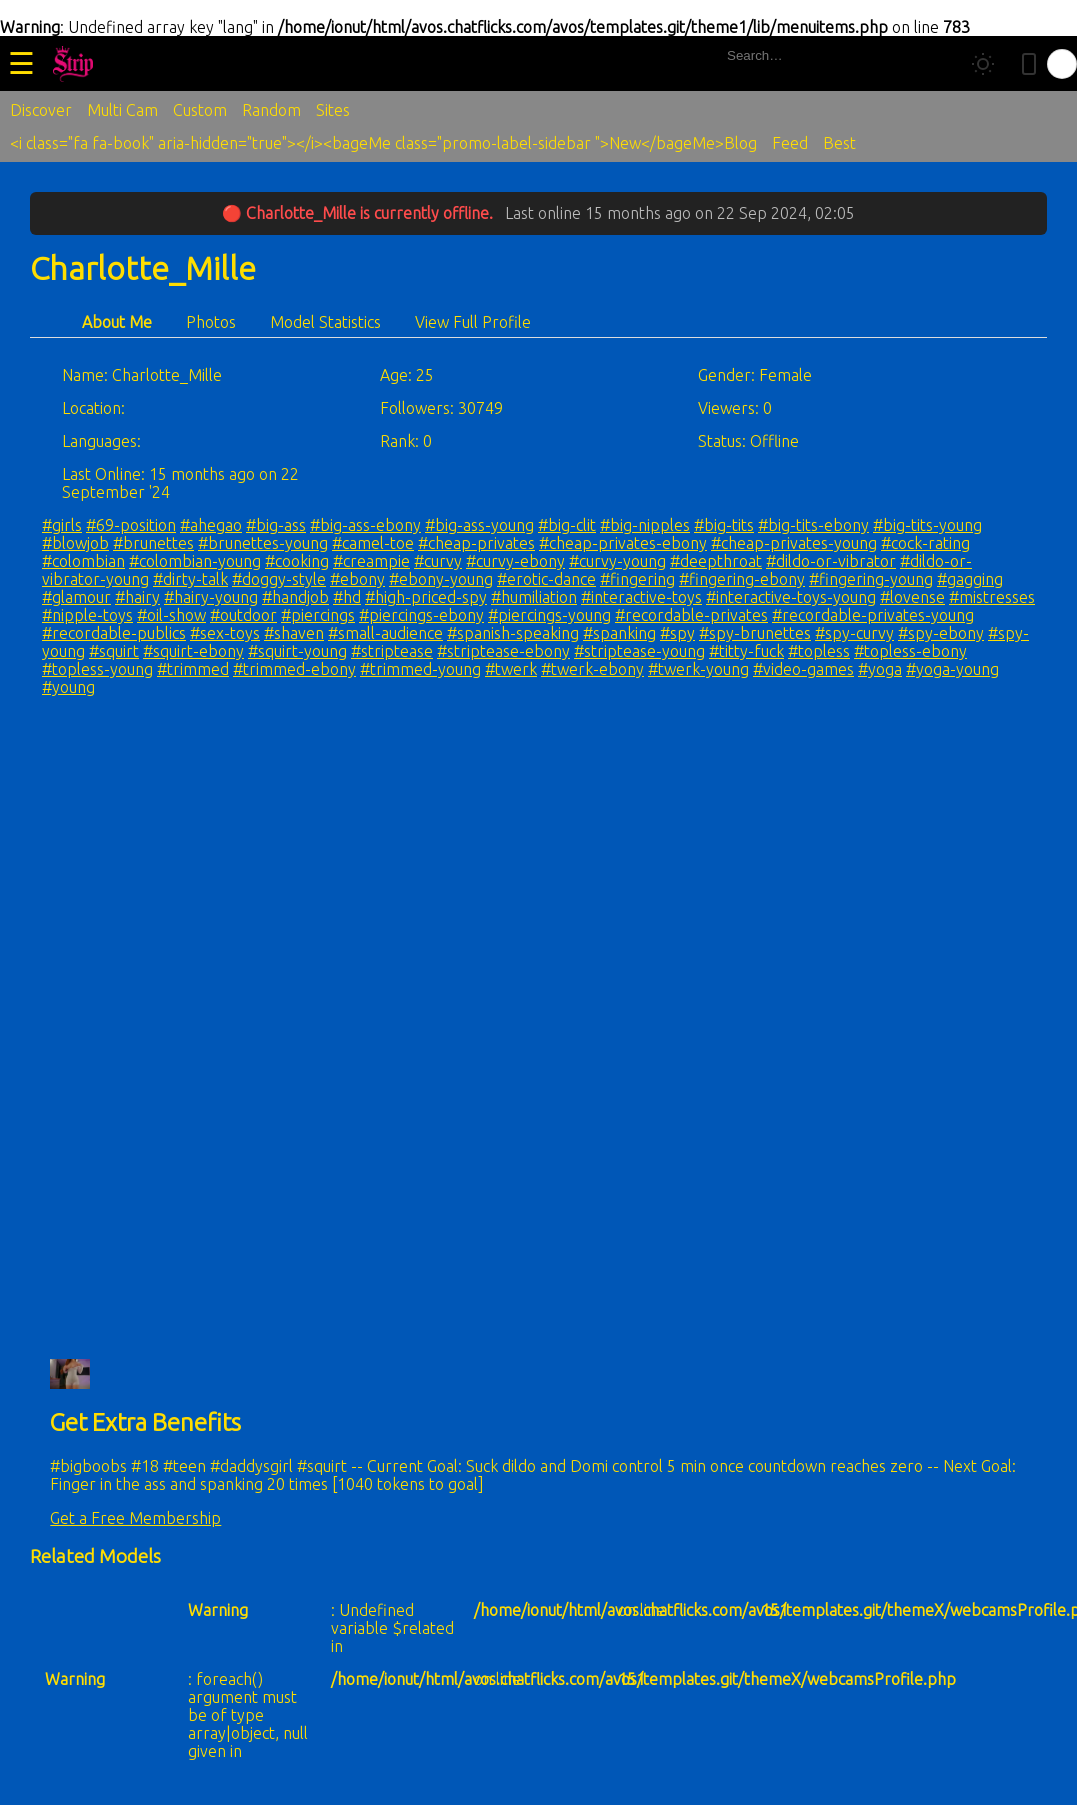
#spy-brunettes (755, 633)
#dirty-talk (190, 579)
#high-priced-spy (426, 597)
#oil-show (171, 615)
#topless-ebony (910, 651)
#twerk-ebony (592, 669)
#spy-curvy (854, 633)
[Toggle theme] (983, 64)
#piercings (318, 615)
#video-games (803, 669)
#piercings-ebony (421, 615)
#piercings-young (549, 615)
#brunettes (153, 543)
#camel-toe (373, 543)
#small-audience (385, 633)
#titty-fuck (746, 651)
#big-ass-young (479, 525)
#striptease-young (639, 651)
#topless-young (97, 669)
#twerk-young (698, 669)
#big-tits (724, 525)
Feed (790, 143)
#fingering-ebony (742, 579)
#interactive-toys (641, 597)
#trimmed (193, 669)
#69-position (131, 525)
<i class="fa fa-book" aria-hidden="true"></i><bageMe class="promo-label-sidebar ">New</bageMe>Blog (383, 143)
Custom (200, 110)
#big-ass (276, 525)
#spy (677, 633)
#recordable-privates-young (873, 615)
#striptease (392, 651)
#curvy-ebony (515, 561)
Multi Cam (122, 110)
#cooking (297, 561)
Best (839, 143)
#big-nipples (645, 525)
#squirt (114, 651)
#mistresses (992, 597)
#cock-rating (925, 543)
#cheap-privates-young (794, 543)
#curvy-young (617, 561)
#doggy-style (279, 579)
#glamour (76, 597)
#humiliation (534, 597)
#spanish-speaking (513, 633)
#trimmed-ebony (294, 669)
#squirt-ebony (193, 651)
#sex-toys (225, 633)
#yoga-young (952, 669)
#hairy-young (211, 597)
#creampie (371, 561)
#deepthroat (716, 561)
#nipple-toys (87, 615)
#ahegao (211, 525)
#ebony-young (441, 579)
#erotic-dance (546, 579)
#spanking (619, 633)
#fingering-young (871, 579)
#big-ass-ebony (365, 525)
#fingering (637, 579)
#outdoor (243, 615)
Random (271, 110)
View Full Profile (473, 322)
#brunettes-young (263, 543)
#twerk (511, 669)
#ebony (357, 579)
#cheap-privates (476, 543)
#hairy (137, 597)
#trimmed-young (420, 669)
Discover (41, 110)
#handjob (295, 597)
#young (68, 687)
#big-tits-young (927, 525)
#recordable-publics (114, 633)
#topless (819, 651)
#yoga (880, 669)
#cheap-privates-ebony (623, 543)
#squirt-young (297, 651)
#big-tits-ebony (813, 525)
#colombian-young (195, 561)
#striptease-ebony (503, 651)
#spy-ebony (941, 633)
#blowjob (75, 543)
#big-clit (567, 525)
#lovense (912, 597)
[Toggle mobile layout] (1029, 64)
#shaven (294, 633)
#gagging (970, 579)
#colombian (83, 561)
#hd (347, 597)
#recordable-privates (691, 615)
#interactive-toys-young (791, 597)
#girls (62, 525)
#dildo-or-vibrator (831, 561)
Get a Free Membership (135, 1518)
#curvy (438, 561)
